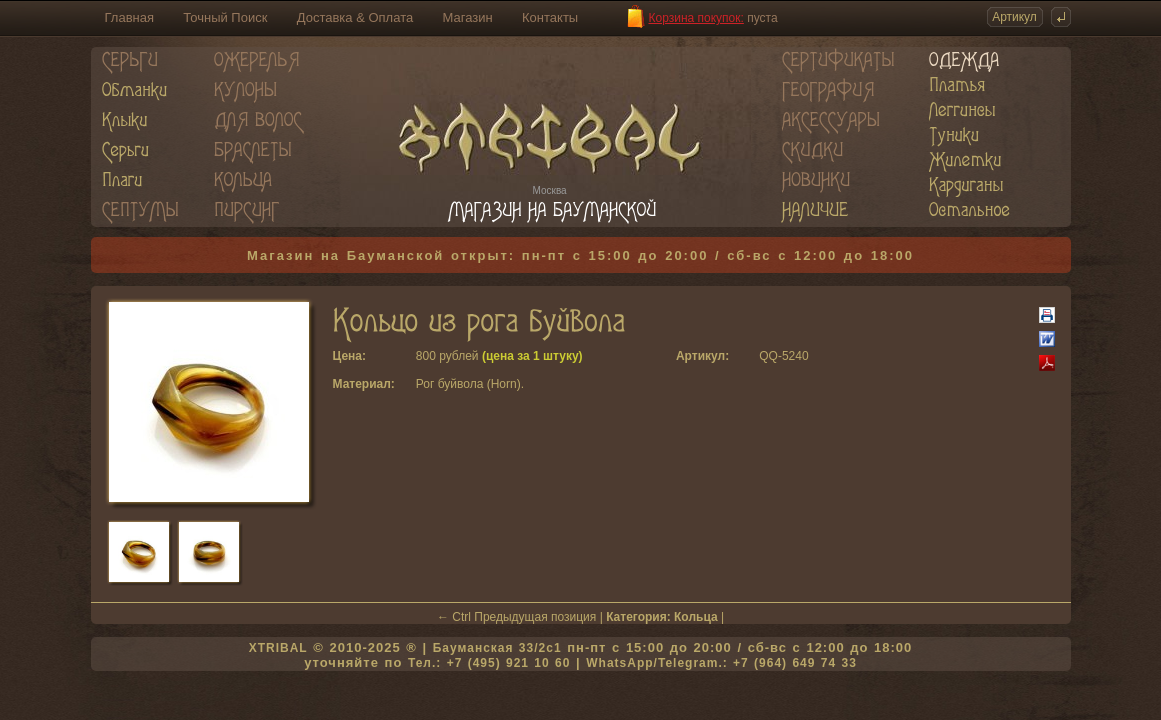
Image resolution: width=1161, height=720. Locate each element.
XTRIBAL (278, 648)
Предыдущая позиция (535, 617)
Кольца (696, 617)
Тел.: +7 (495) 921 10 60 (489, 663)
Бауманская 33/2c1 (497, 648)
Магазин (468, 17)
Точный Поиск (225, 17)
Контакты (550, 17)
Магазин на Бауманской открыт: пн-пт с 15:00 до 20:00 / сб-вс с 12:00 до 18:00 (580, 255)
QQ (768, 356)
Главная (129, 17)
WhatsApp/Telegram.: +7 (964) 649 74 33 (721, 663)
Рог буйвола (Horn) (468, 384)
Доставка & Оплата (355, 17)
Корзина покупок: (696, 18)
